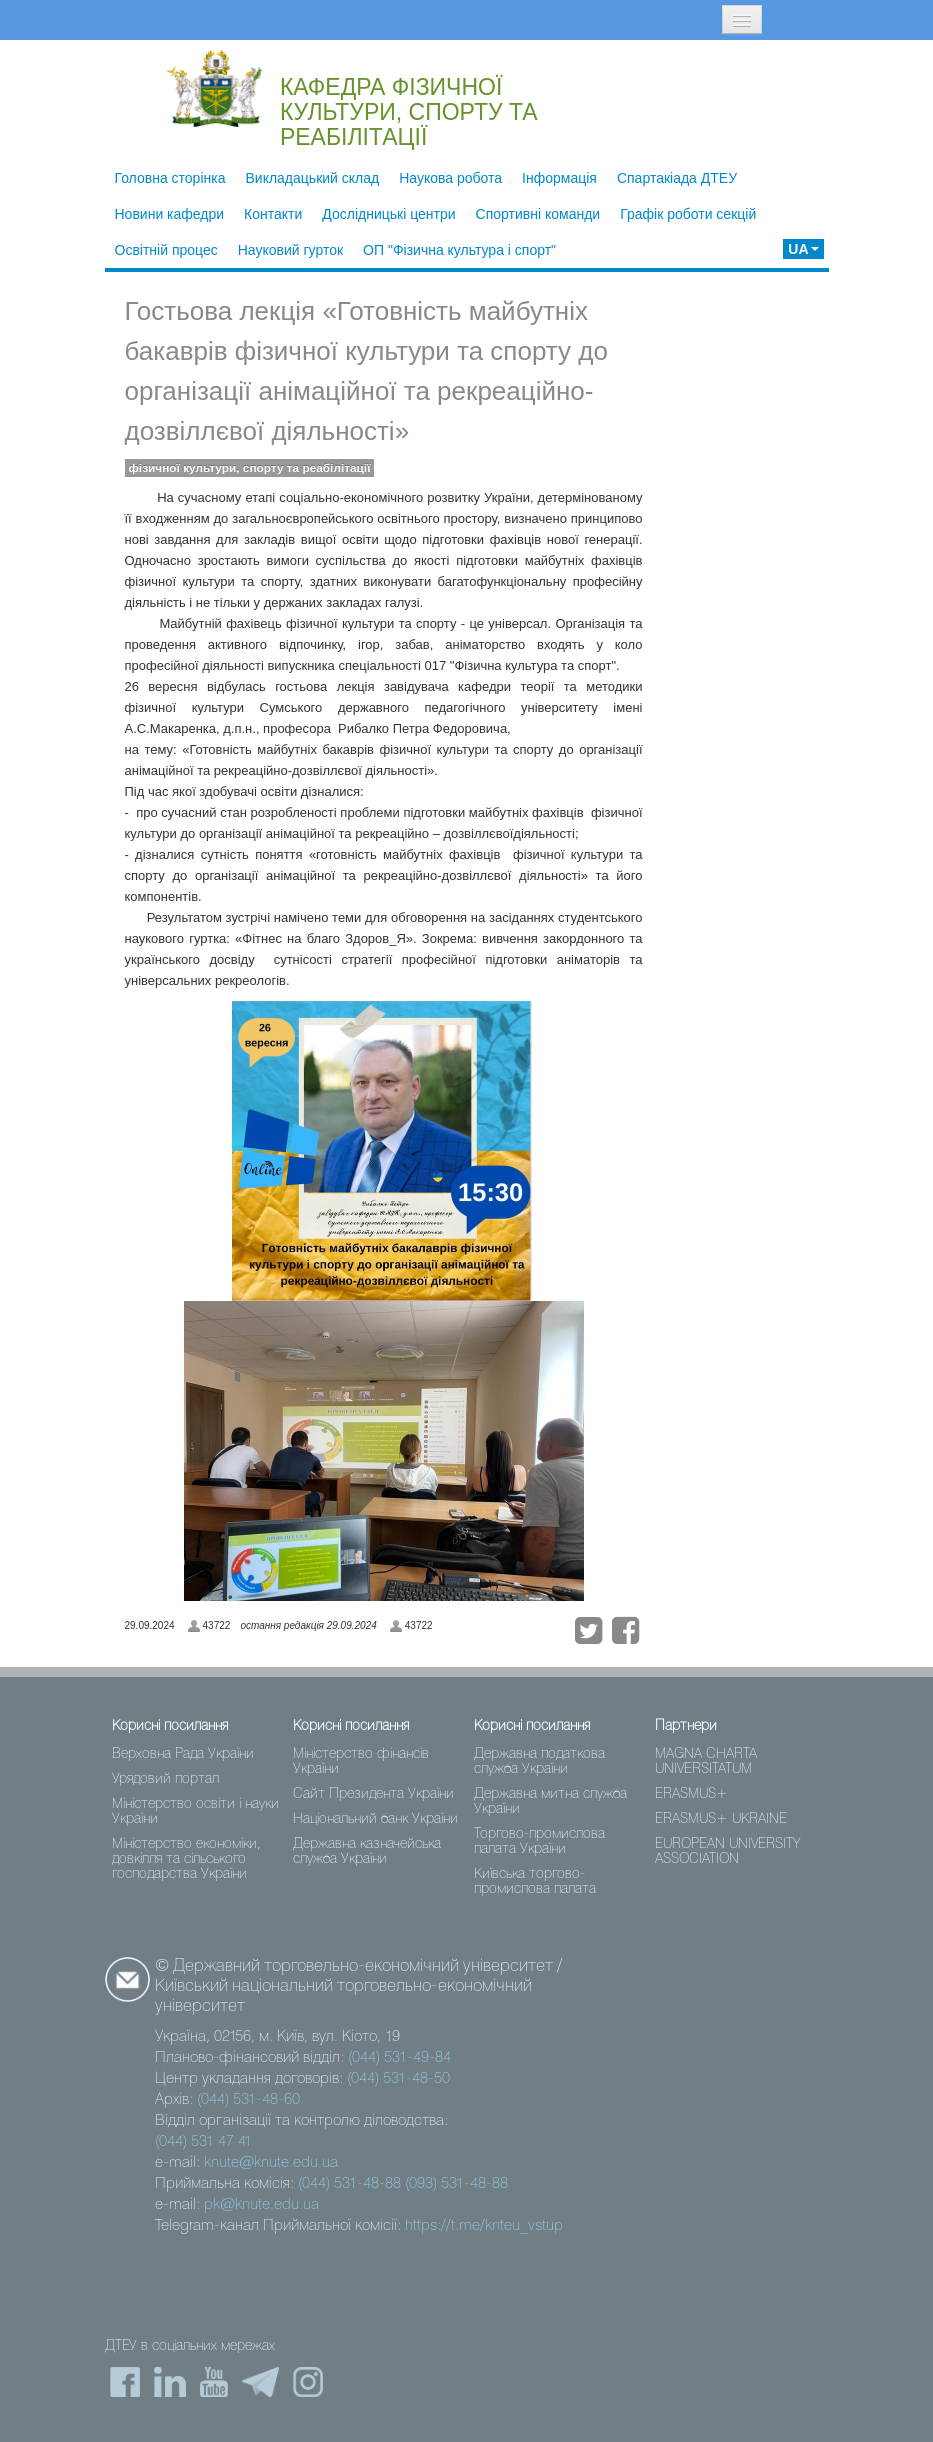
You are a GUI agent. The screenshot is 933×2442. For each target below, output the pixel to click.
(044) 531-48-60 (248, 2100)
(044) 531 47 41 (203, 2142)
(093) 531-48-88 (456, 2184)
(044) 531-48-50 (398, 2079)
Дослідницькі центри (388, 214)
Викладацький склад (312, 178)
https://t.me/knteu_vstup (484, 2226)
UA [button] (803, 249)
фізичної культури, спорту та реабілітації (250, 468)
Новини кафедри (170, 214)
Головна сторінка (170, 178)
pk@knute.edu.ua (261, 2205)
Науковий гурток (290, 250)
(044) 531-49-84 (399, 2058)
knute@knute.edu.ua (271, 2163)
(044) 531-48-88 (349, 2184)
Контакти (273, 214)
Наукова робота (450, 178)
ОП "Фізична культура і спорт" (459, 250)
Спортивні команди (538, 214)
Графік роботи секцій (688, 214)
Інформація (559, 178)
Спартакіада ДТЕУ (677, 178)
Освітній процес (166, 250)
